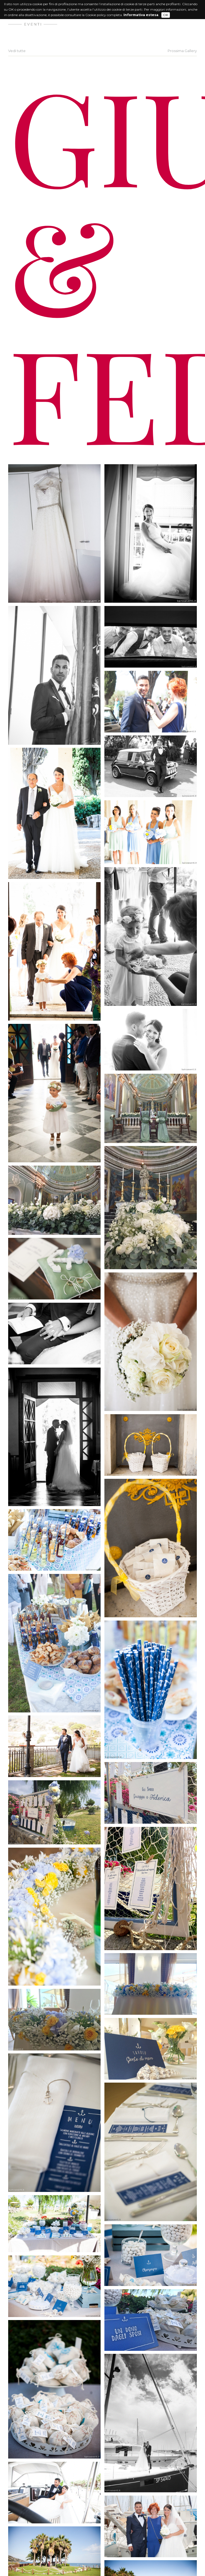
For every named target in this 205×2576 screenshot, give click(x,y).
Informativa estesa (140, 15)
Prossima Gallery (182, 51)
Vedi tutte (17, 51)
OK (165, 15)
